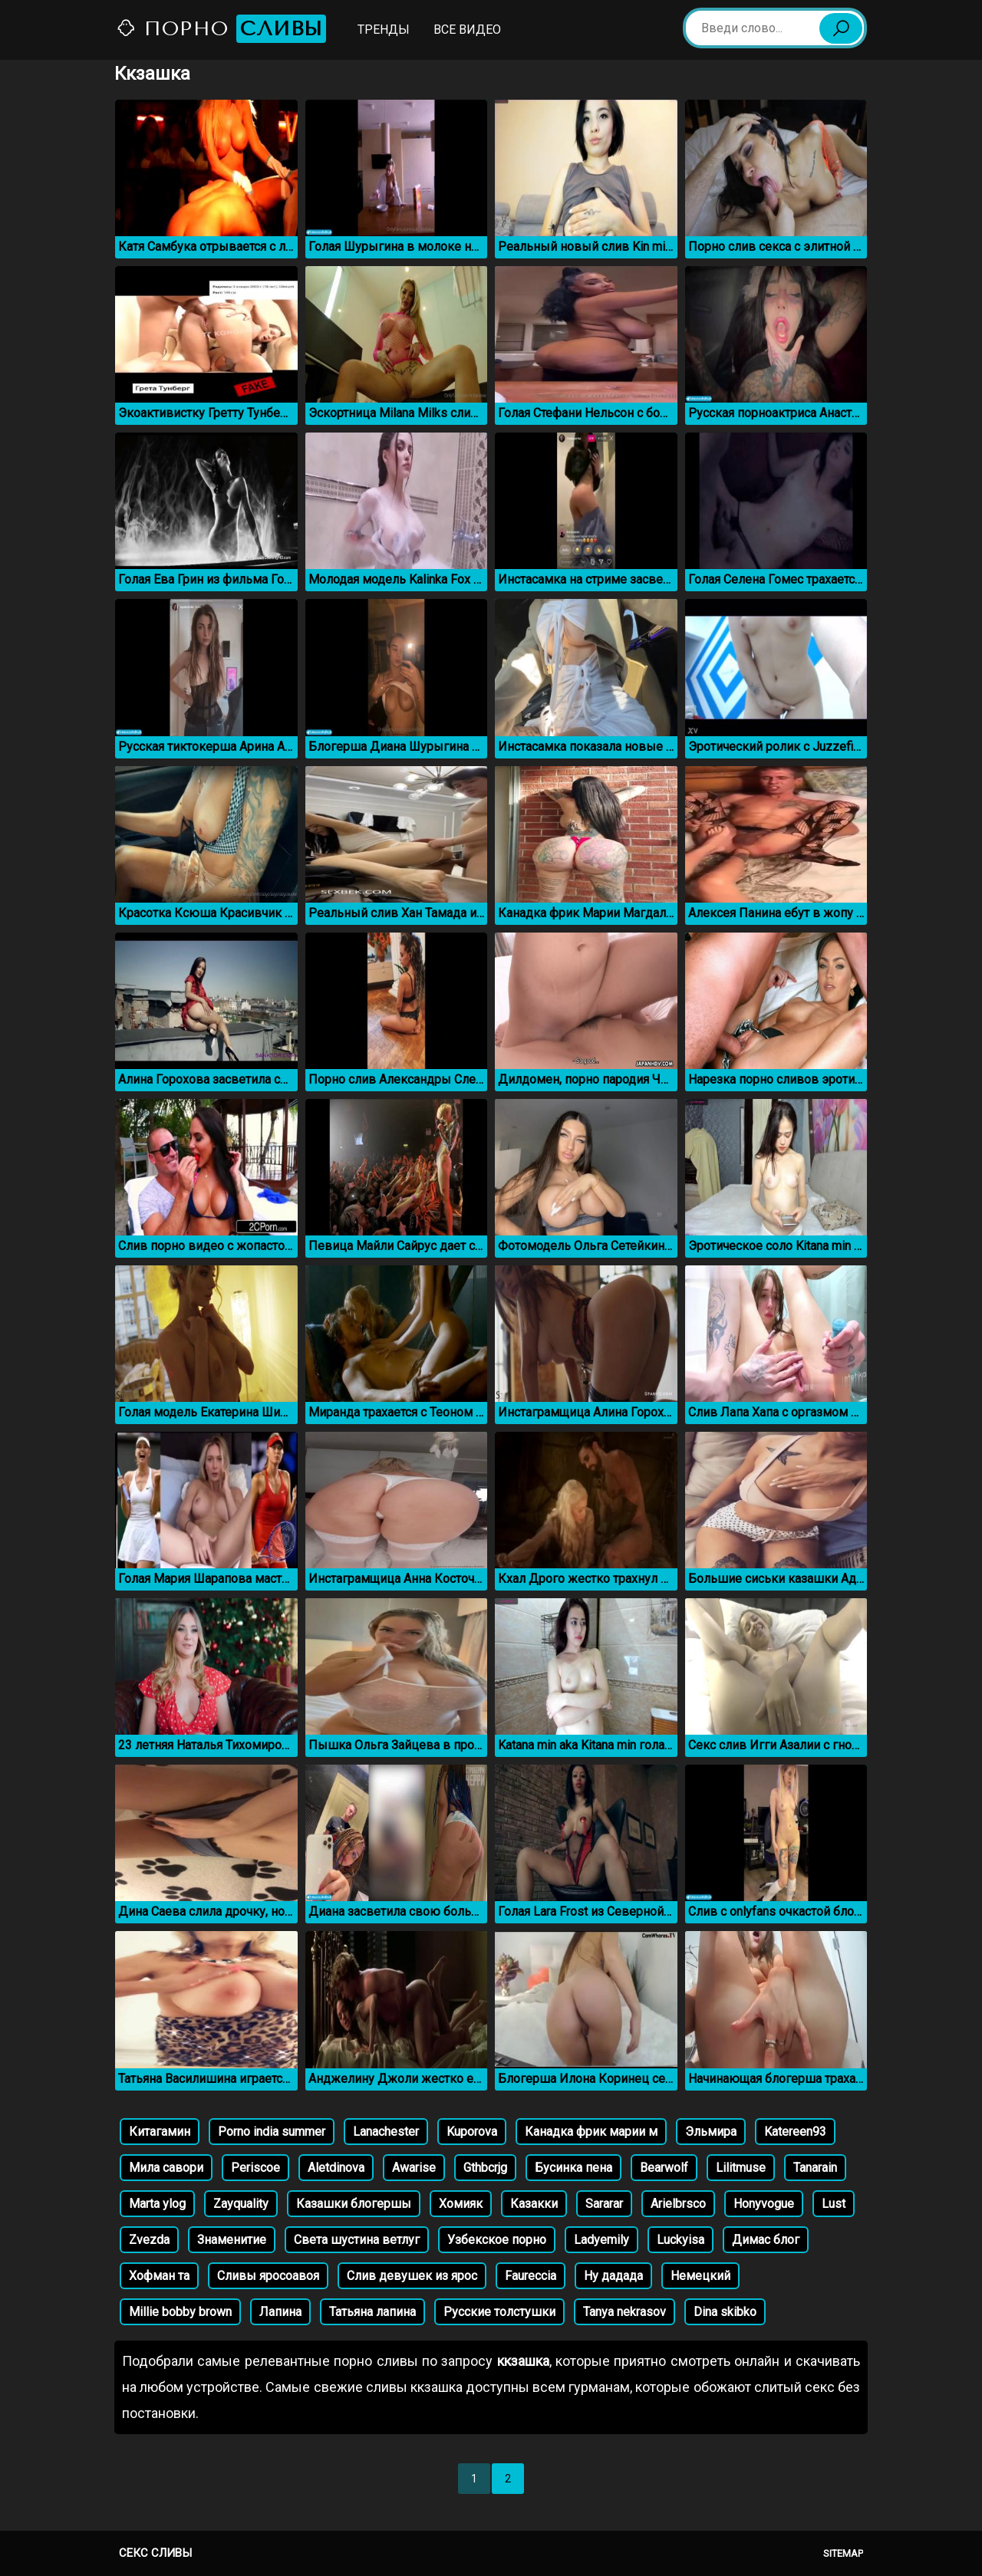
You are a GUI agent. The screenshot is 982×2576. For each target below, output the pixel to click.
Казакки (534, 2203)
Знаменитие (231, 2239)
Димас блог (765, 2239)
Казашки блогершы (353, 2203)
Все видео (467, 29)
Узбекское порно (496, 2239)
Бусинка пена (573, 2167)
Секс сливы (155, 2553)
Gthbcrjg (485, 2167)
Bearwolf (664, 2167)
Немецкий (700, 2275)
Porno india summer (271, 2131)
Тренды (384, 29)
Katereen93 (795, 2131)
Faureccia (530, 2275)
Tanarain (815, 2167)
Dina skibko (725, 2312)
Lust (833, 2203)
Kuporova (472, 2131)
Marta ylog (157, 2203)
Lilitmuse (741, 2167)
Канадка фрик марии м (591, 2131)
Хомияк (461, 2203)
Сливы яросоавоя (268, 2275)
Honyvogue (763, 2203)
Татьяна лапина (372, 2312)
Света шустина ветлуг (357, 2239)
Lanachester (386, 2131)
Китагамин (159, 2131)
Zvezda (149, 2239)
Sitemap (843, 2553)
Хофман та (159, 2275)
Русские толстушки (499, 2312)
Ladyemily (601, 2239)
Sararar (604, 2203)
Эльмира (710, 2131)
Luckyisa (680, 2239)
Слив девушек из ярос (412, 2275)
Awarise (414, 2167)
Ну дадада (613, 2275)
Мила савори (166, 2167)
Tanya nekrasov (624, 2312)
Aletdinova (336, 2167)
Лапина (280, 2312)
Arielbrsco (678, 2203)
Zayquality (241, 2203)
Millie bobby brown (180, 2312)
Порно (221, 29)
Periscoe (255, 2167)
